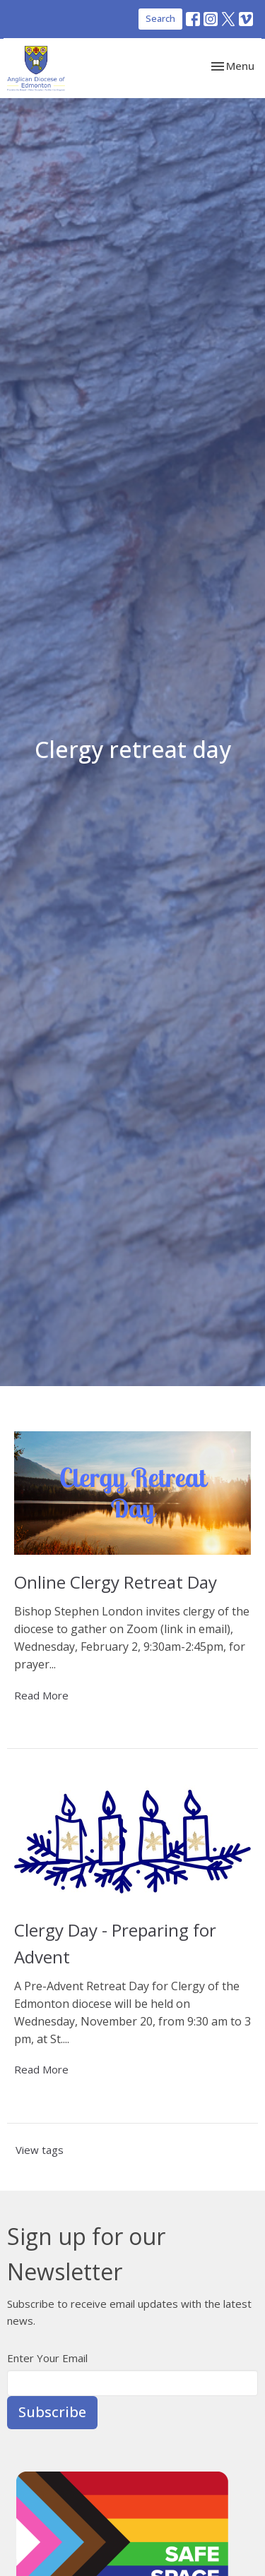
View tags (40, 2150)
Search (160, 18)
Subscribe (52, 2411)
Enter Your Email (47, 2358)
